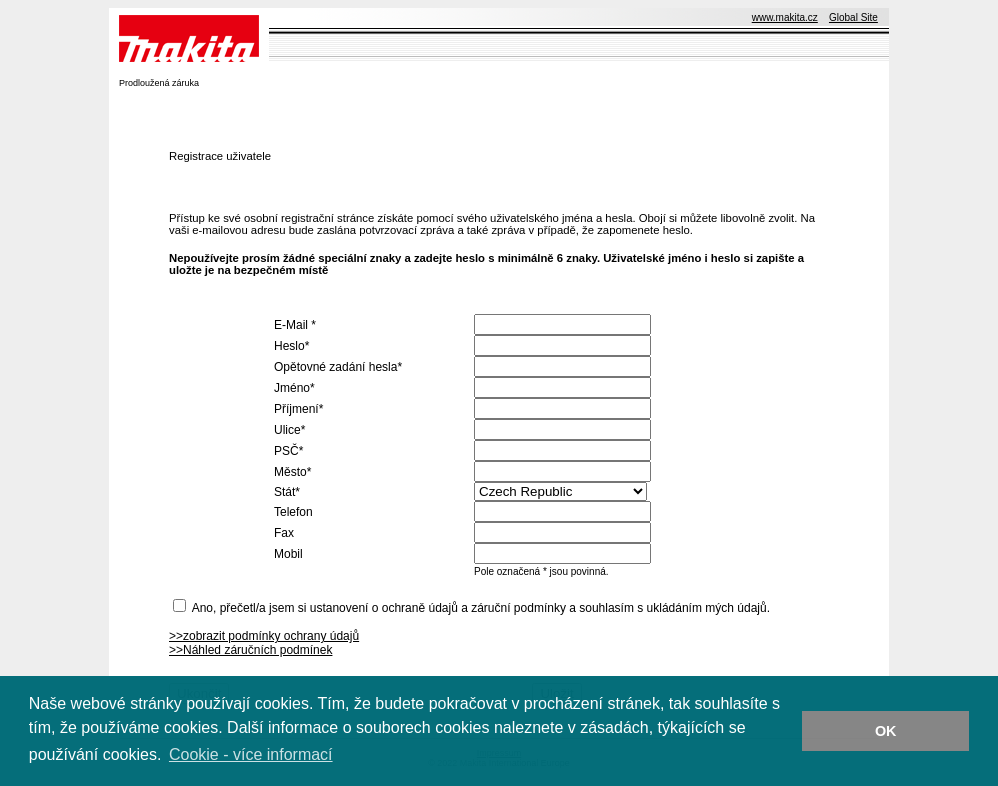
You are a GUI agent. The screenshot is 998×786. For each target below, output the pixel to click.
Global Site (853, 17)
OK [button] (886, 731)
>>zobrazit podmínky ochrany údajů (264, 636)
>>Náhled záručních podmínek (250, 650)
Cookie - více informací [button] (251, 754)
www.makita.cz (785, 17)
